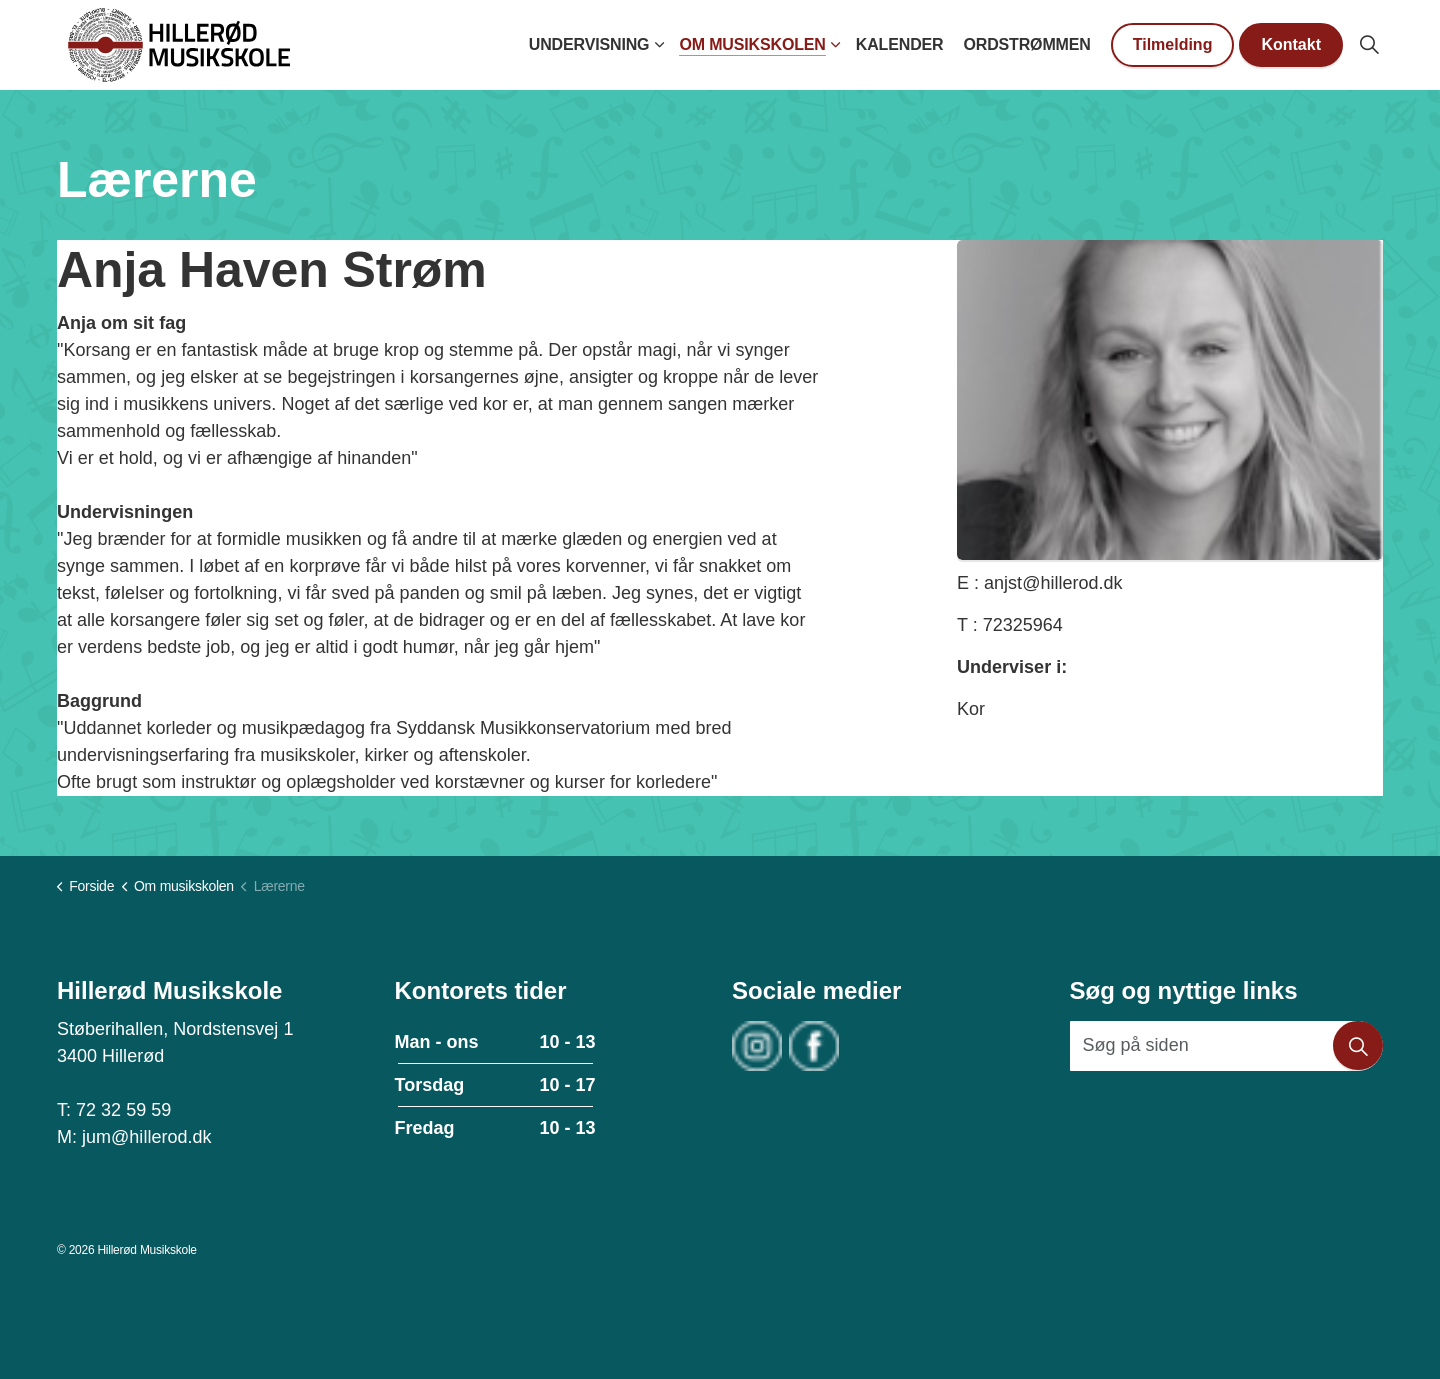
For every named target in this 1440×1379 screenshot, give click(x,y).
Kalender (900, 44)
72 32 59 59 (123, 1110)
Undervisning (589, 44)
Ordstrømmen (1026, 44)
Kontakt (1291, 45)
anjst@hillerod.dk (1053, 583)
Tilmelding (1173, 45)
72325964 (1023, 625)
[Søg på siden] (1227, 1046)
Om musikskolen (752, 44)
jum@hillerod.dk (146, 1137)
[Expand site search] (1369, 45)
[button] (1358, 1046)
